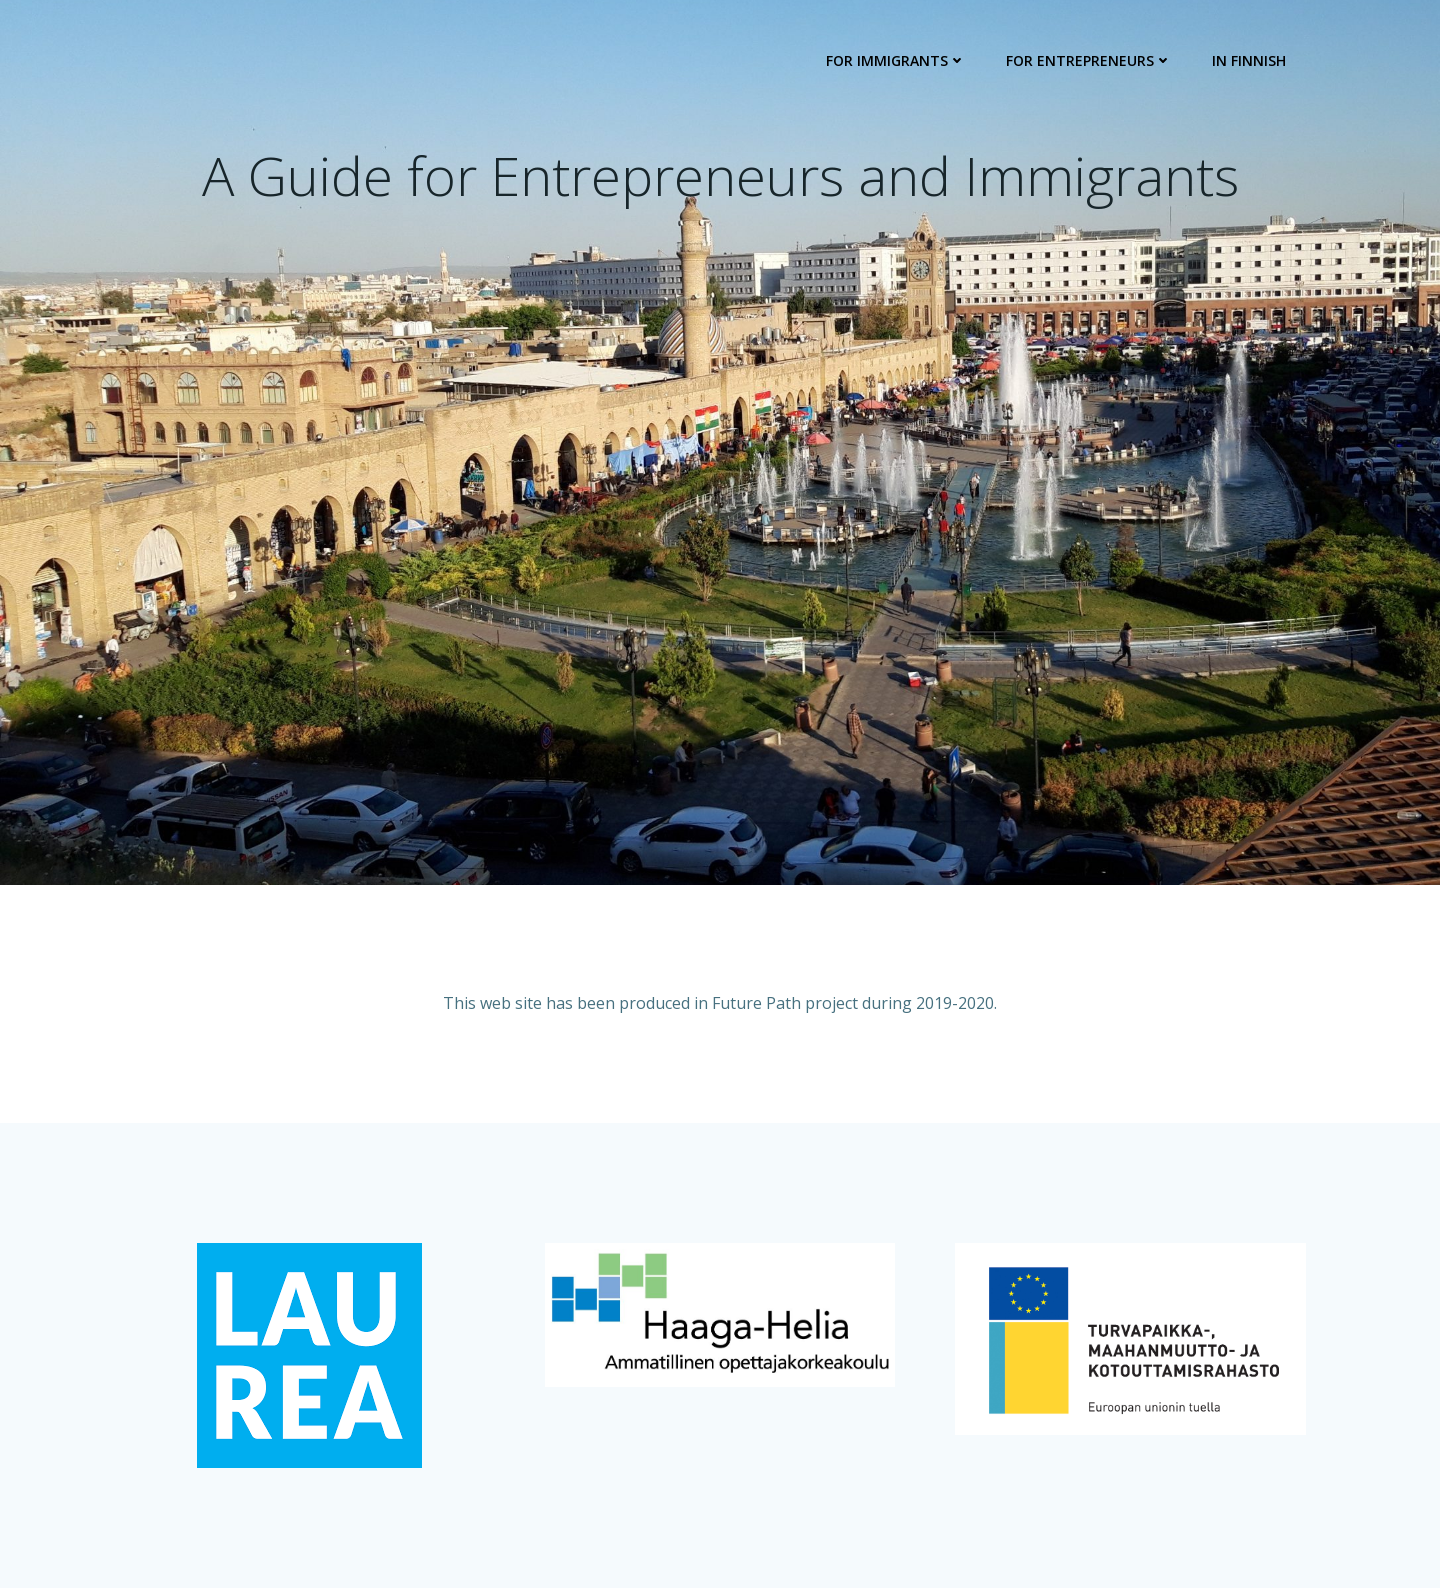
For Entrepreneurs (1089, 60)
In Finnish (1249, 60)
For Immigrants (896, 60)
